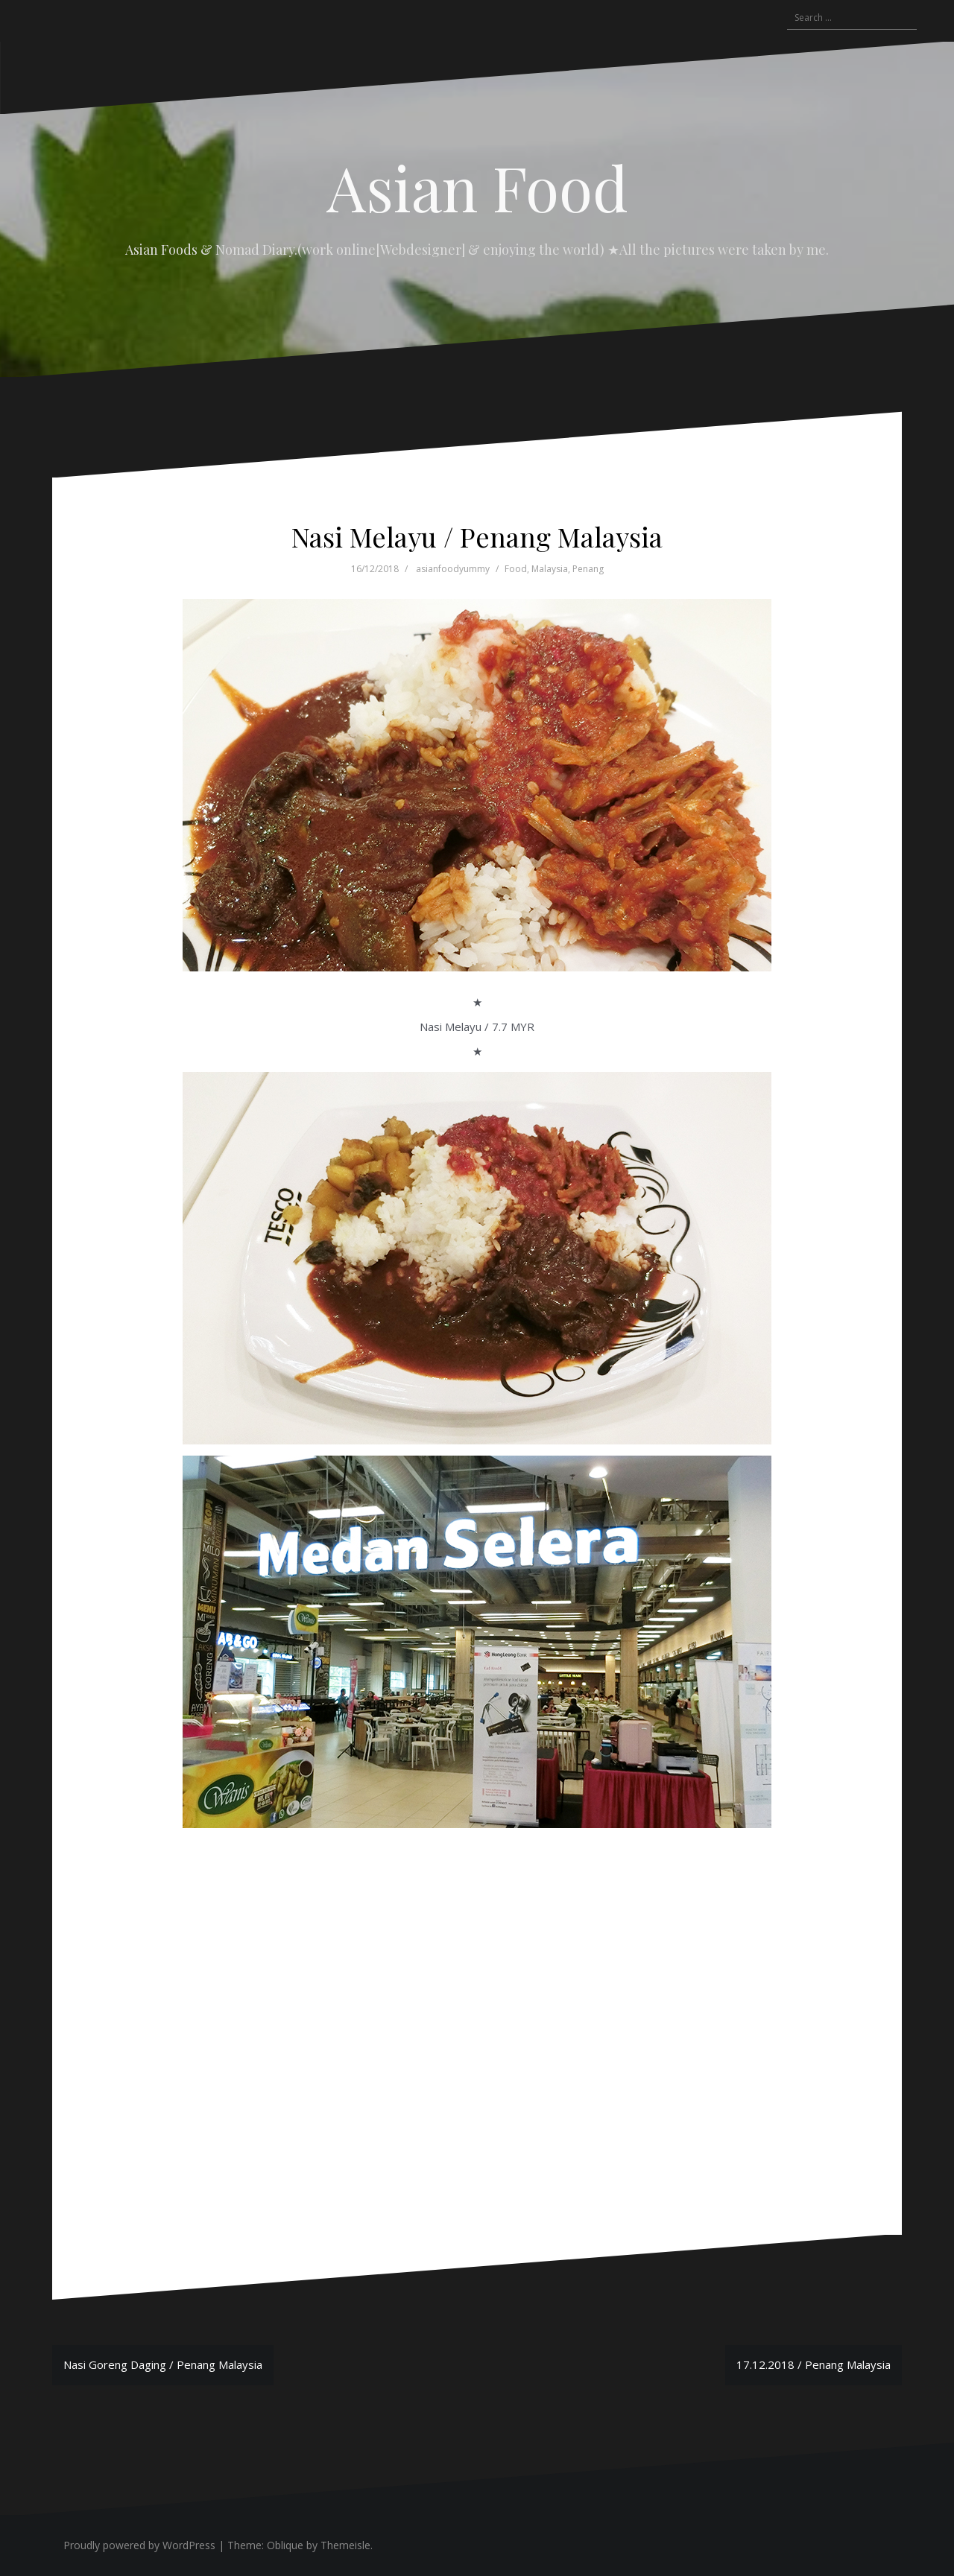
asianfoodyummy (453, 568)
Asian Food (477, 187)
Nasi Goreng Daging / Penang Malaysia (162, 2364)
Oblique (285, 2545)
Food (516, 568)
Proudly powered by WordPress (139, 2545)
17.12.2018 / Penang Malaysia (813, 2364)
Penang (588, 568)
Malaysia (549, 568)
